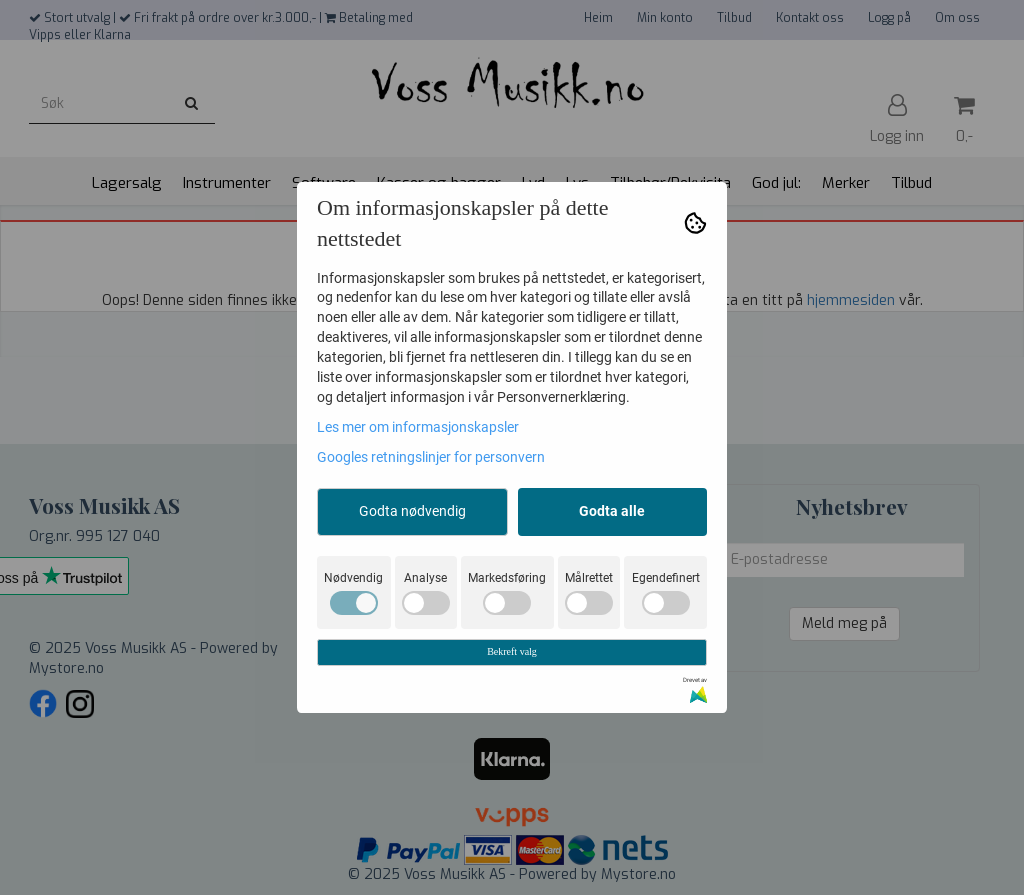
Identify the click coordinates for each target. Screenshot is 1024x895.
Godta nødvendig (412, 511)
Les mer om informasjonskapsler (418, 427)
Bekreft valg (512, 651)
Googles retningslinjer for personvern (431, 457)
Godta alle (612, 511)
